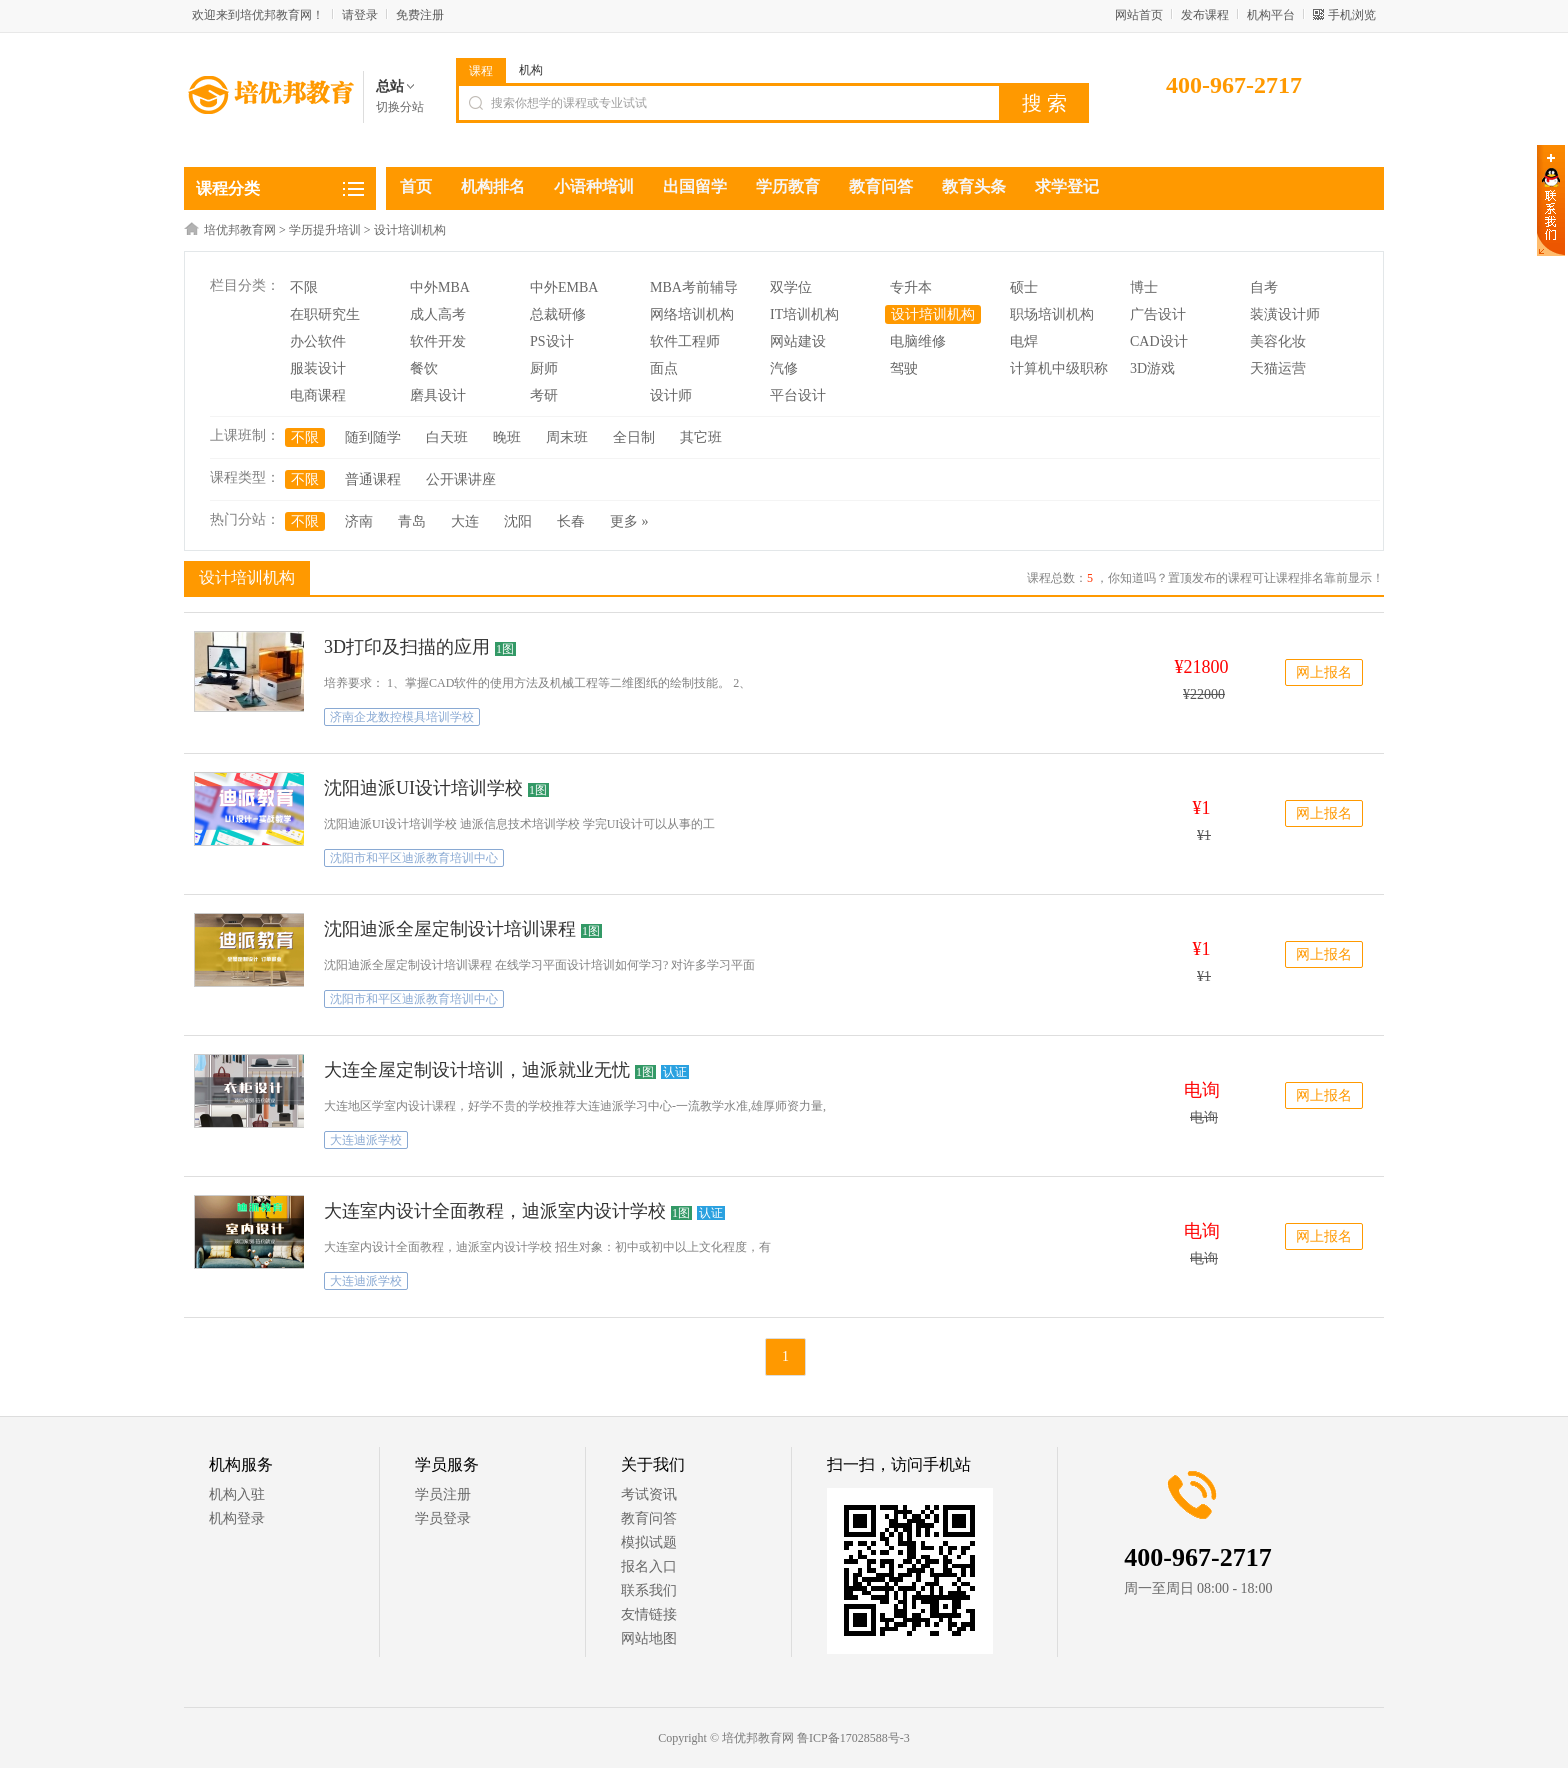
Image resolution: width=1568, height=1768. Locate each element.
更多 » (629, 521)
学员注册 (443, 1494)
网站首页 (1139, 15)
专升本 (911, 287)
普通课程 (373, 479)
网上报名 (1324, 672)
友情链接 (649, 1614)
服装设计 (318, 368)
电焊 (1024, 341)
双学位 (791, 287)
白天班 (447, 437)
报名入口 (649, 1566)
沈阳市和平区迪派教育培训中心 (414, 858)
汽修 (784, 368)
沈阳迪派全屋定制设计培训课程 (450, 929)
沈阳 (518, 521)
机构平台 (1271, 15)
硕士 (1024, 287)
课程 (481, 71)
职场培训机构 (1052, 314)
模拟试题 (649, 1542)
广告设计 (1158, 314)
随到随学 (373, 437)
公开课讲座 (461, 479)
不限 (304, 287)
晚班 (507, 437)
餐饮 (424, 368)
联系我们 (649, 1590)
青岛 (412, 521)
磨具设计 (438, 395)
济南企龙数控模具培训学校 (402, 717)
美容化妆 (1278, 341)
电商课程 (318, 395)
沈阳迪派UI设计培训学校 (423, 788)
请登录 (360, 15)
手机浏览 (1352, 15)
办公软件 (318, 341)
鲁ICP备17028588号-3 (853, 1738)
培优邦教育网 (240, 230)
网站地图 (649, 1638)
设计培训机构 (410, 230)
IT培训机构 (804, 314)
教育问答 (649, 1518)
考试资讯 (649, 1494)
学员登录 (443, 1518)
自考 (1264, 287)
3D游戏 (1152, 368)
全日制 (634, 437)
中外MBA (440, 287)
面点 (664, 368)
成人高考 (438, 314)
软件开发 (438, 341)
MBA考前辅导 (694, 287)
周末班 (567, 437)
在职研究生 (325, 314)
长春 (571, 521)
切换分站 (400, 107)
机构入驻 (237, 1494)
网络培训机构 (692, 314)
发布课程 (1205, 15)
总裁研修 (558, 314)
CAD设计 (1159, 341)
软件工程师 (685, 341)
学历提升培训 (325, 230)
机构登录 (237, 1518)
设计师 (671, 395)
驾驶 (904, 368)
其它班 (701, 437)
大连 (465, 521)
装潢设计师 (1285, 314)
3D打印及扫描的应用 (407, 647)
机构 (531, 70)
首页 (416, 186)
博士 (1144, 287)
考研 (544, 395)
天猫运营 (1278, 368)
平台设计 (798, 395)
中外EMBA (564, 287)
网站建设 (798, 341)
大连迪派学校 (366, 1140)
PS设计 (552, 341)
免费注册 (420, 15)
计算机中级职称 (1059, 368)
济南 (359, 521)
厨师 (544, 368)
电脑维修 (918, 341)
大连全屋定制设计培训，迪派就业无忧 (477, 1070)
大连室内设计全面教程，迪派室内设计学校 (495, 1211)
